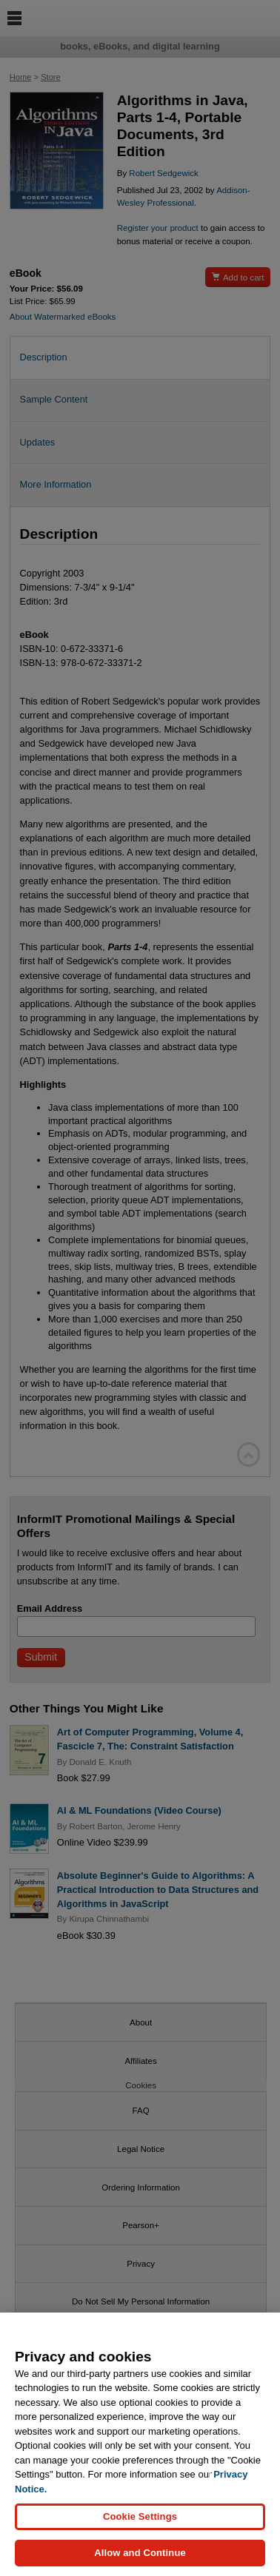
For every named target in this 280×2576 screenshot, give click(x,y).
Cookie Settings (140, 2519)
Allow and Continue (140, 2555)
